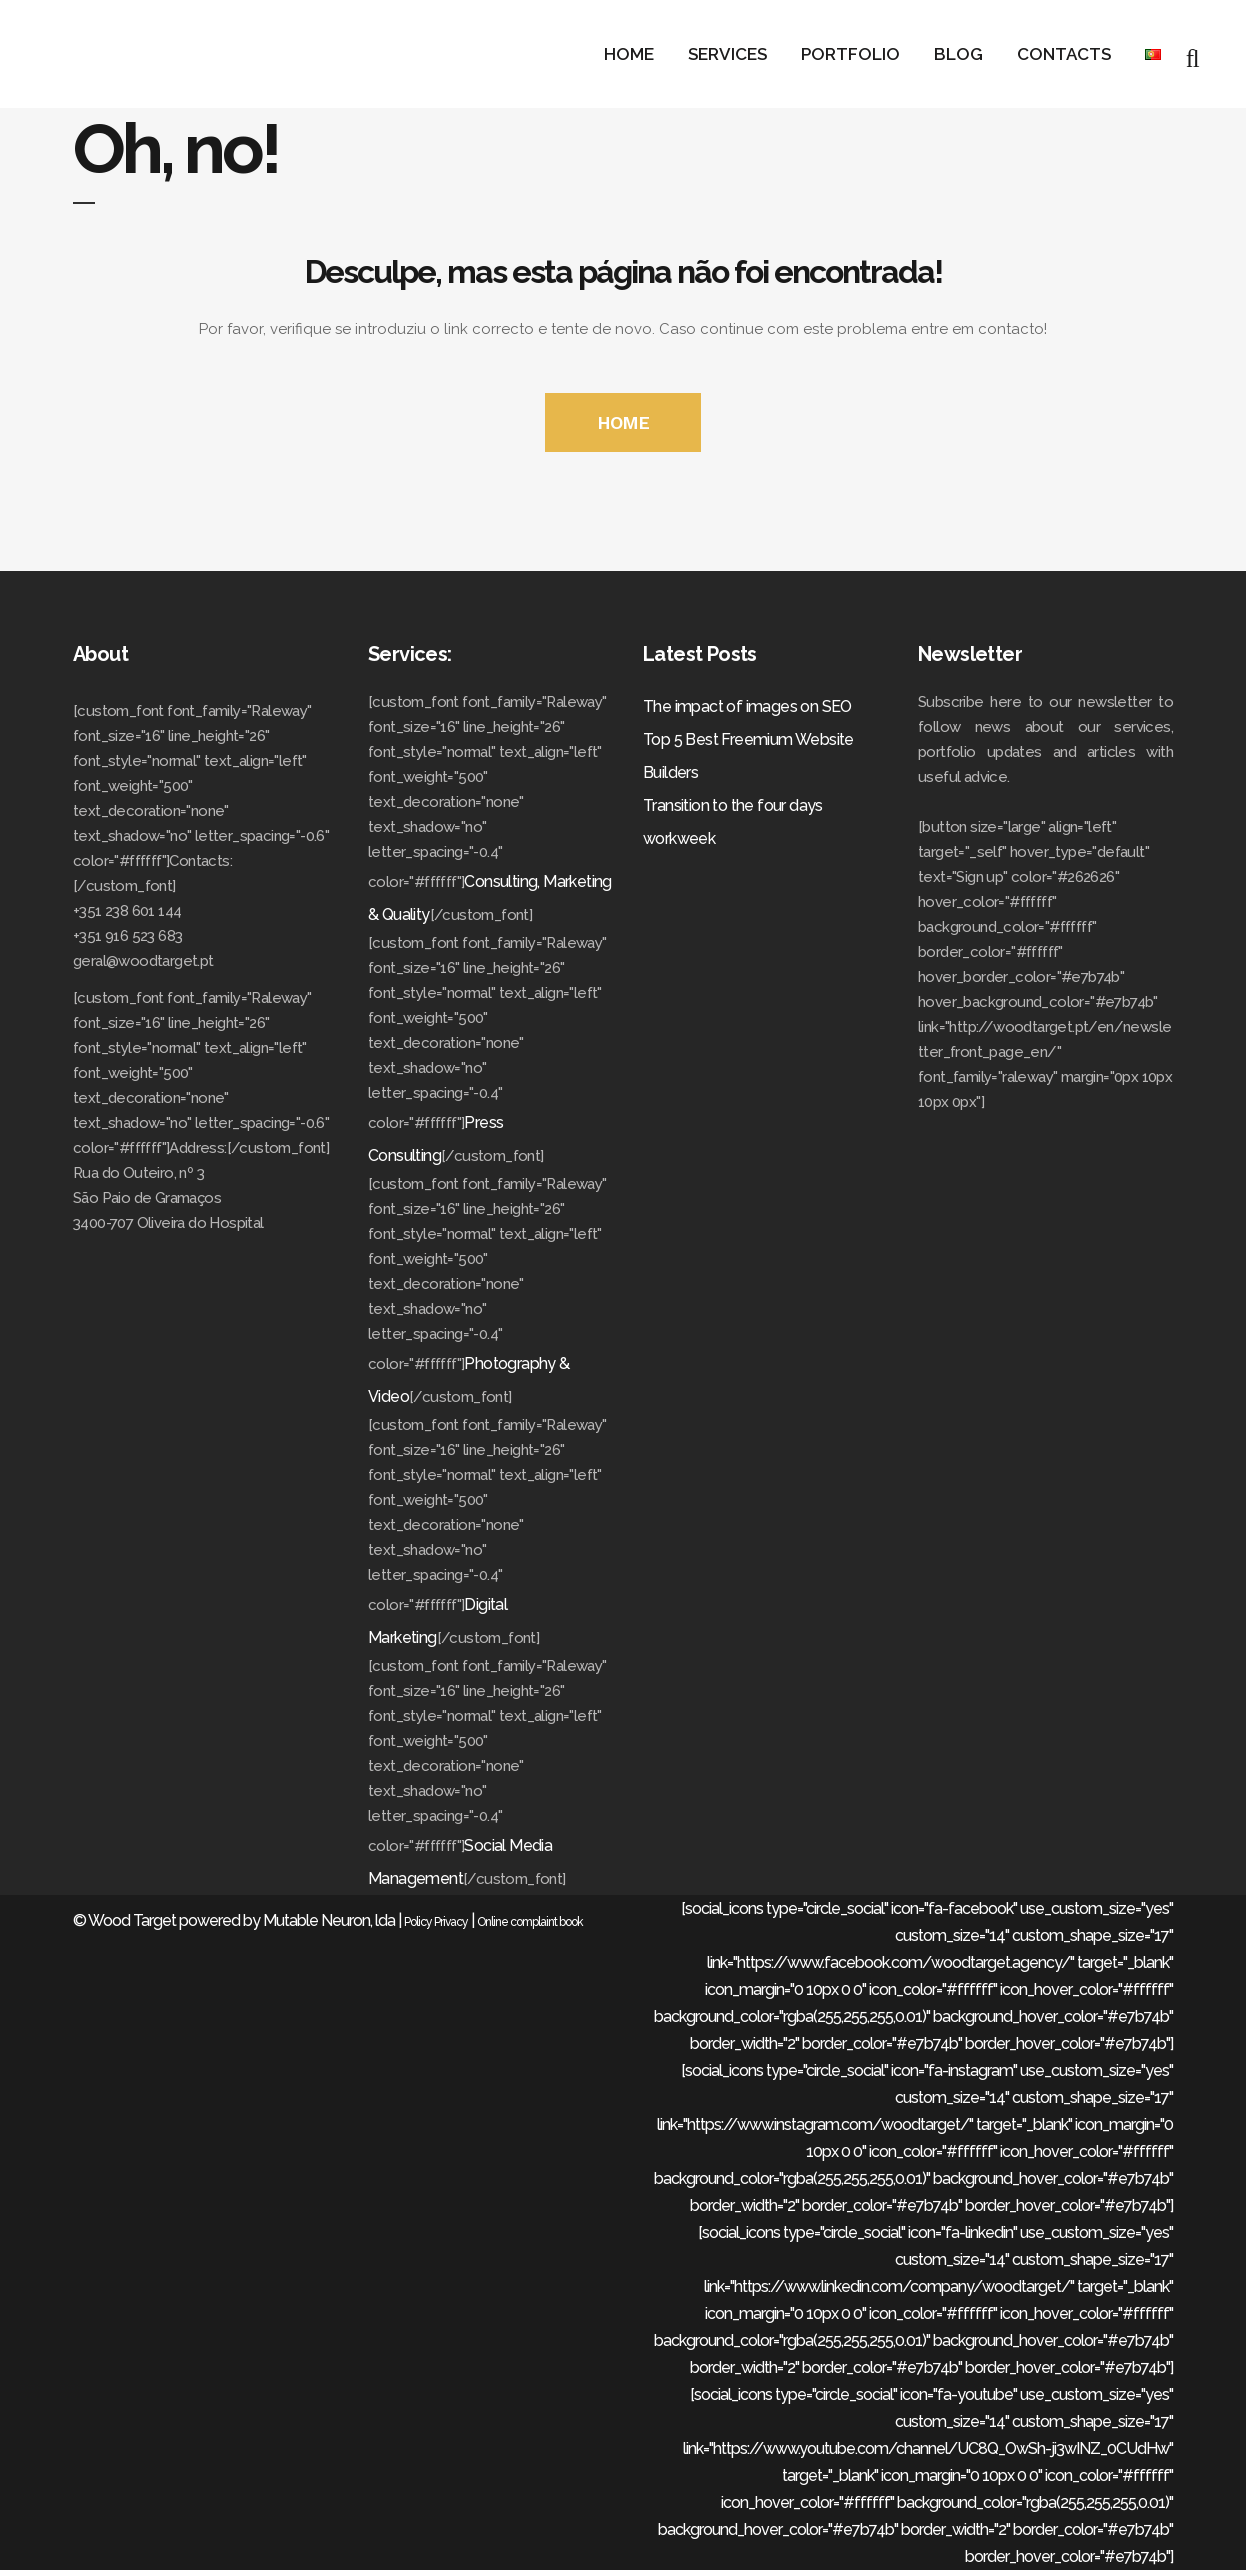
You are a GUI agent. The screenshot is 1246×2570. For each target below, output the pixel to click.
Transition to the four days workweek (733, 822)
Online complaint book (530, 1922)
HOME (623, 422)
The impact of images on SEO (747, 706)
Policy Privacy (436, 1922)
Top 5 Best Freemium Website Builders (748, 756)
